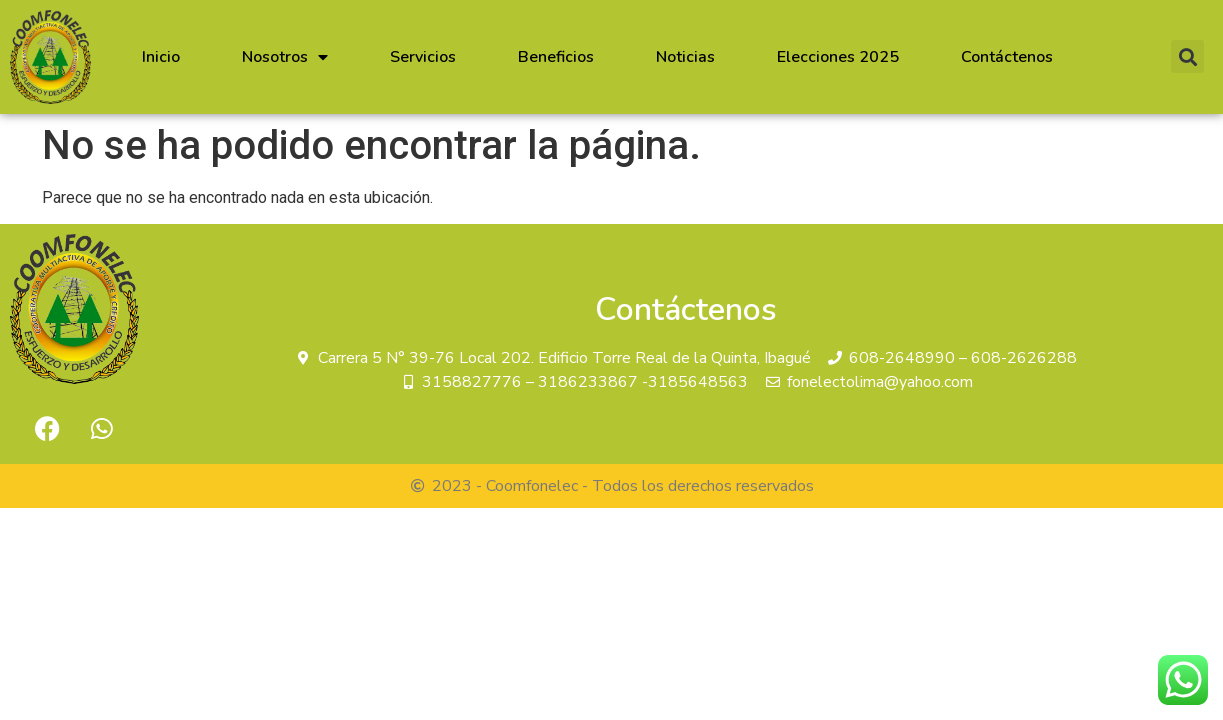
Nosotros (285, 57)
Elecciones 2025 (838, 57)
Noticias (685, 57)
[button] (1187, 56)
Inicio (161, 57)
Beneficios (556, 57)
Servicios (423, 57)
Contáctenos (1007, 57)
